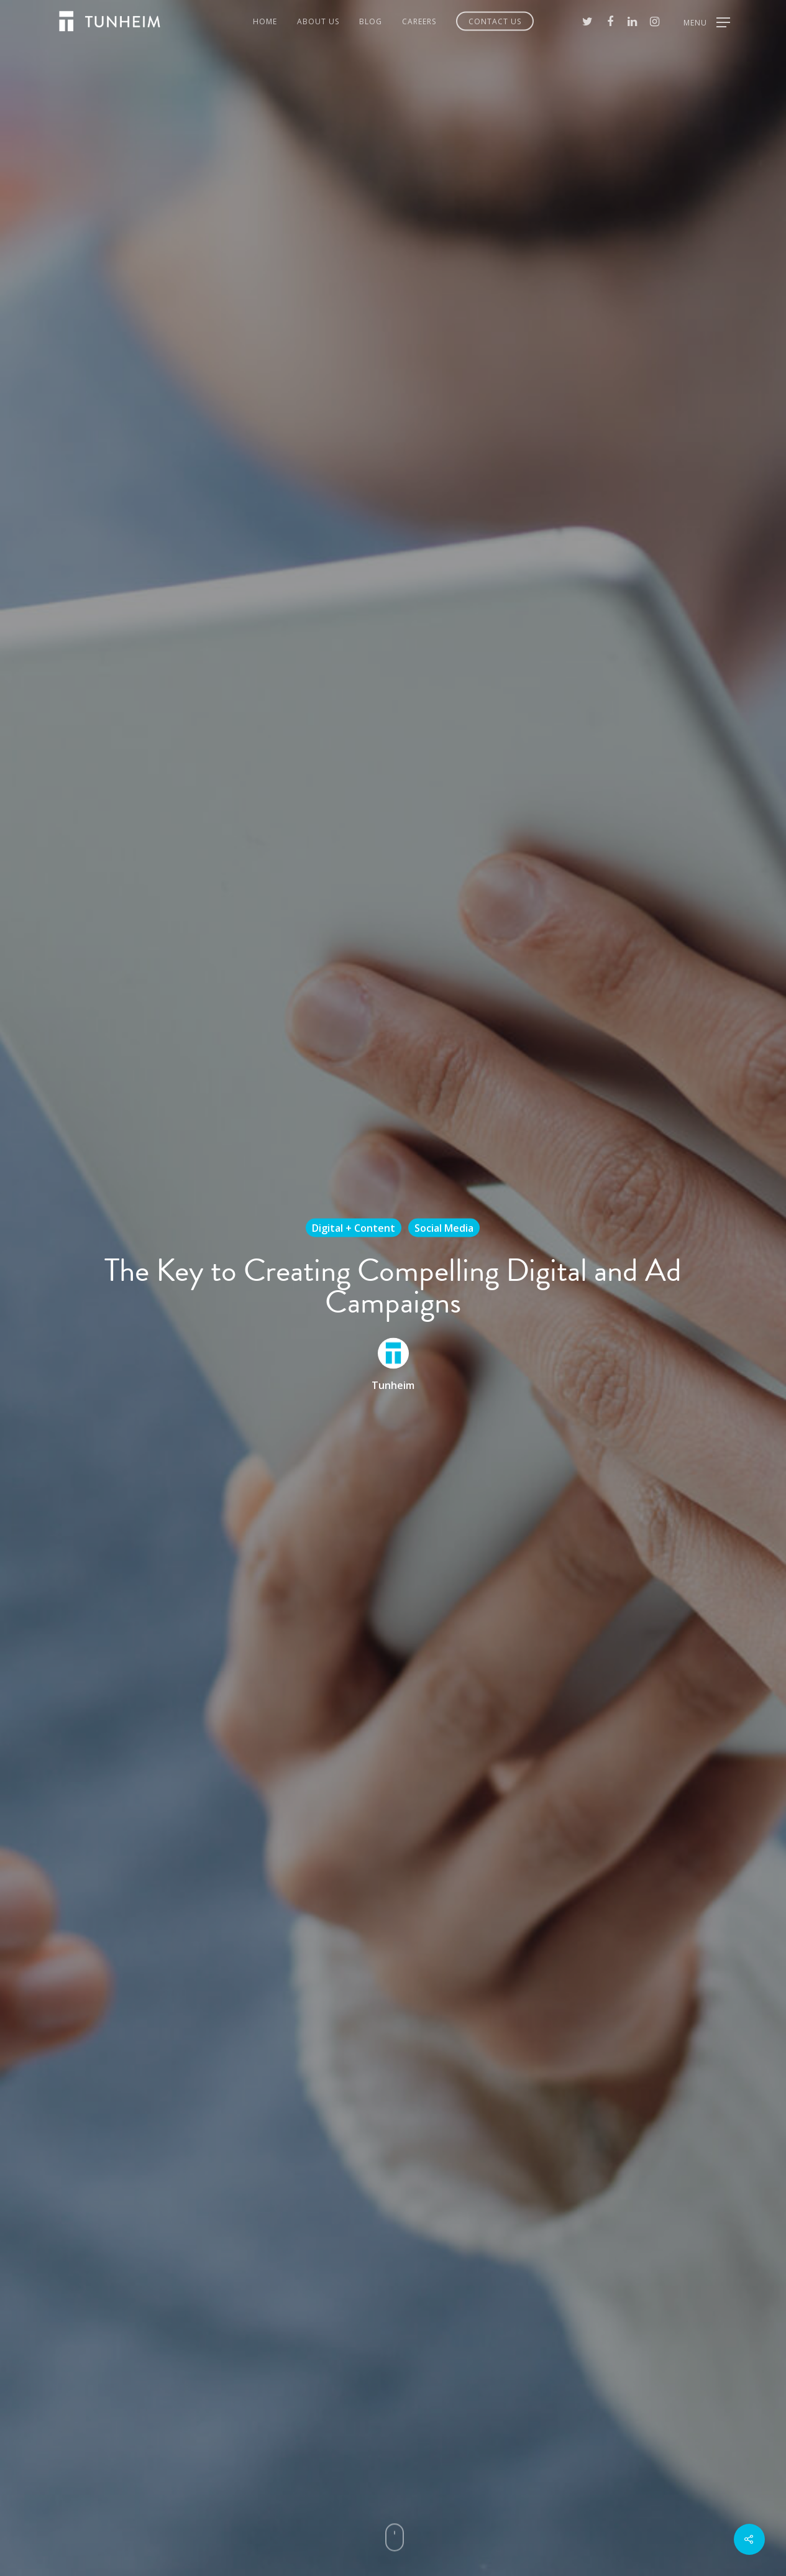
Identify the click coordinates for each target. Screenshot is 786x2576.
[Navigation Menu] (706, 21)
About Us (318, 21)
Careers (419, 21)
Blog (370, 21)
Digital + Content (353, 1227)
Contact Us (494, 21)
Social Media (443, 1227)
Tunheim (393, 1384)
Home (265, 21)
